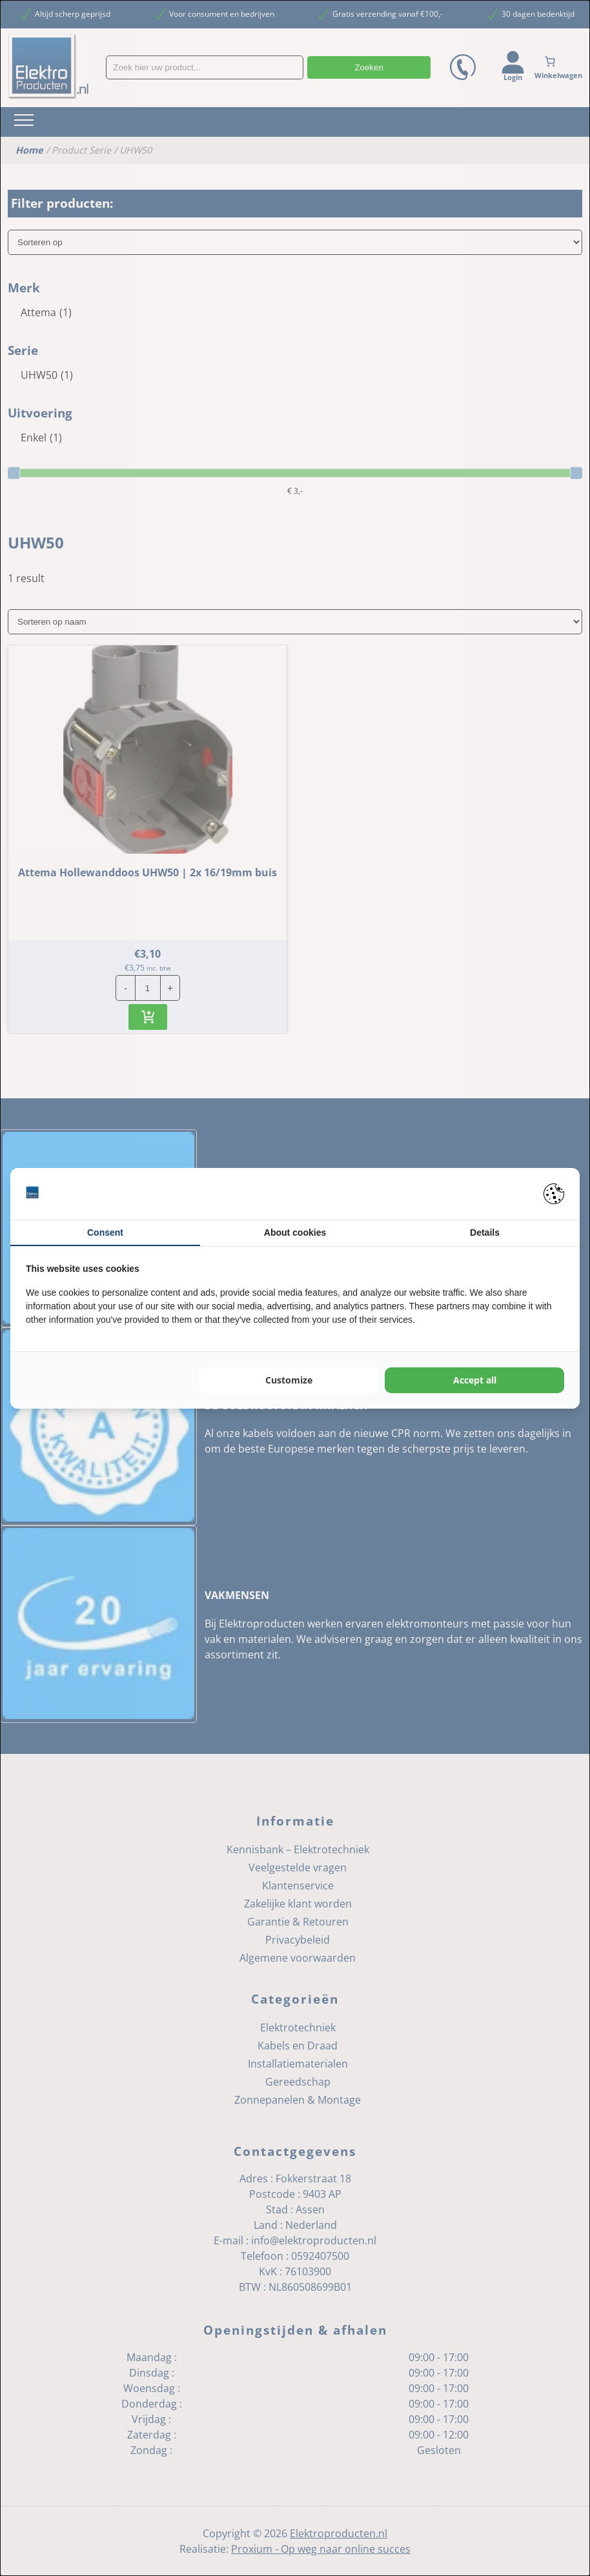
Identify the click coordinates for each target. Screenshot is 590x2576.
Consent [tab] (105, 1232)
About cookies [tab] (295, 1232)
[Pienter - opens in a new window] (554, 1193)
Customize (288, 1380)
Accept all (474, 1380)
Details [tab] (485, 1232)
